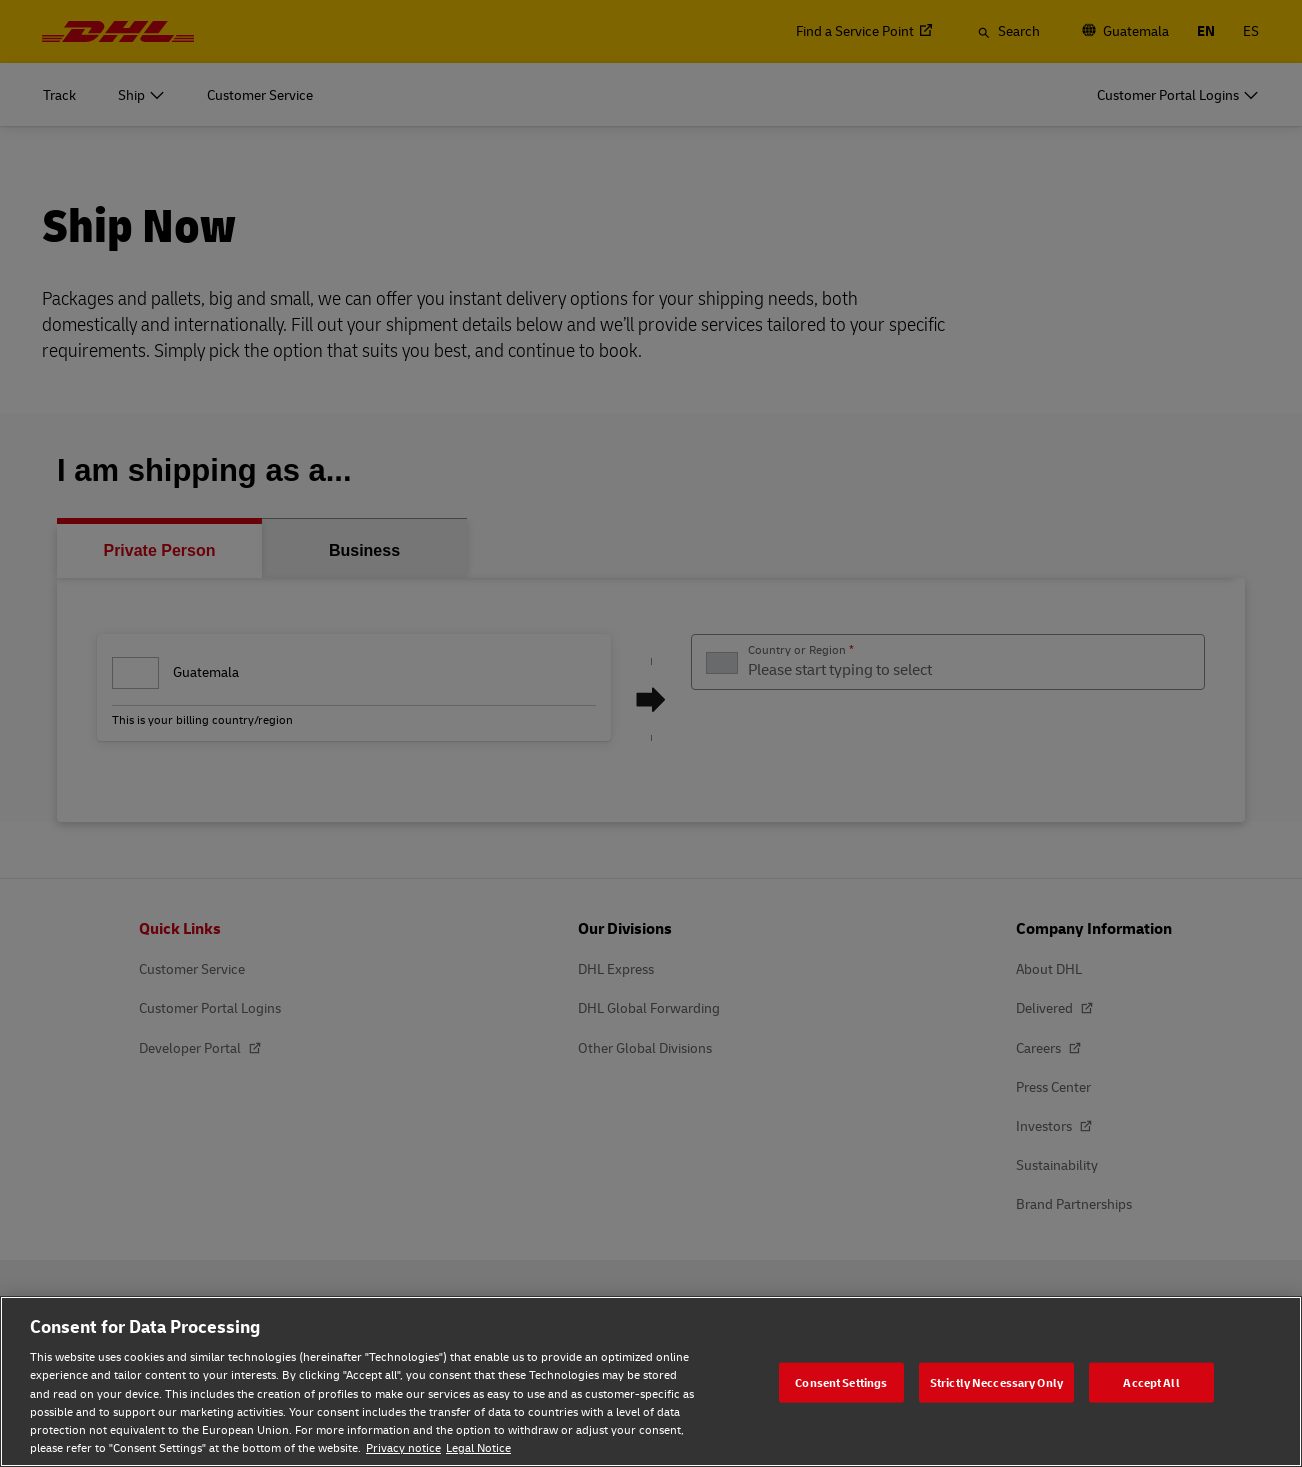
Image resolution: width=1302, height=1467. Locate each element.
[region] (651, 1381)
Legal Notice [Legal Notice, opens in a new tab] (478, 1447)
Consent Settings (841, 1381)
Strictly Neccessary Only (996, 1381)
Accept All (1151, 1381)
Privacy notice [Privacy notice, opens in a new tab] (403, 1447)
